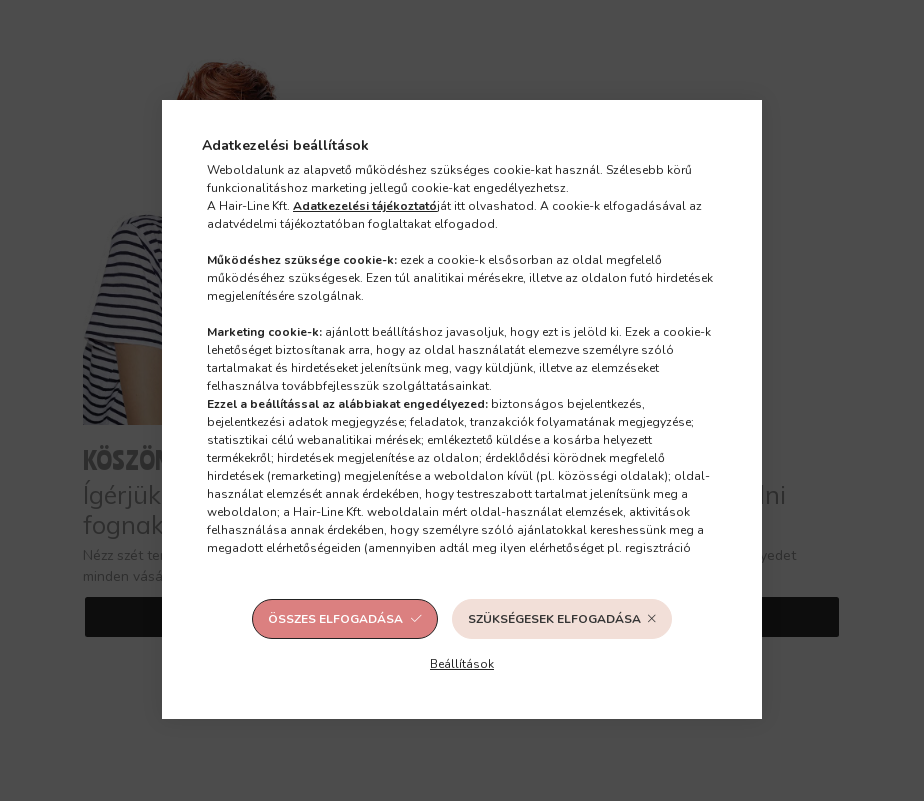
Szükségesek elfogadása (554, 619)
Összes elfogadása (335, 619)
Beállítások (462, 664)
